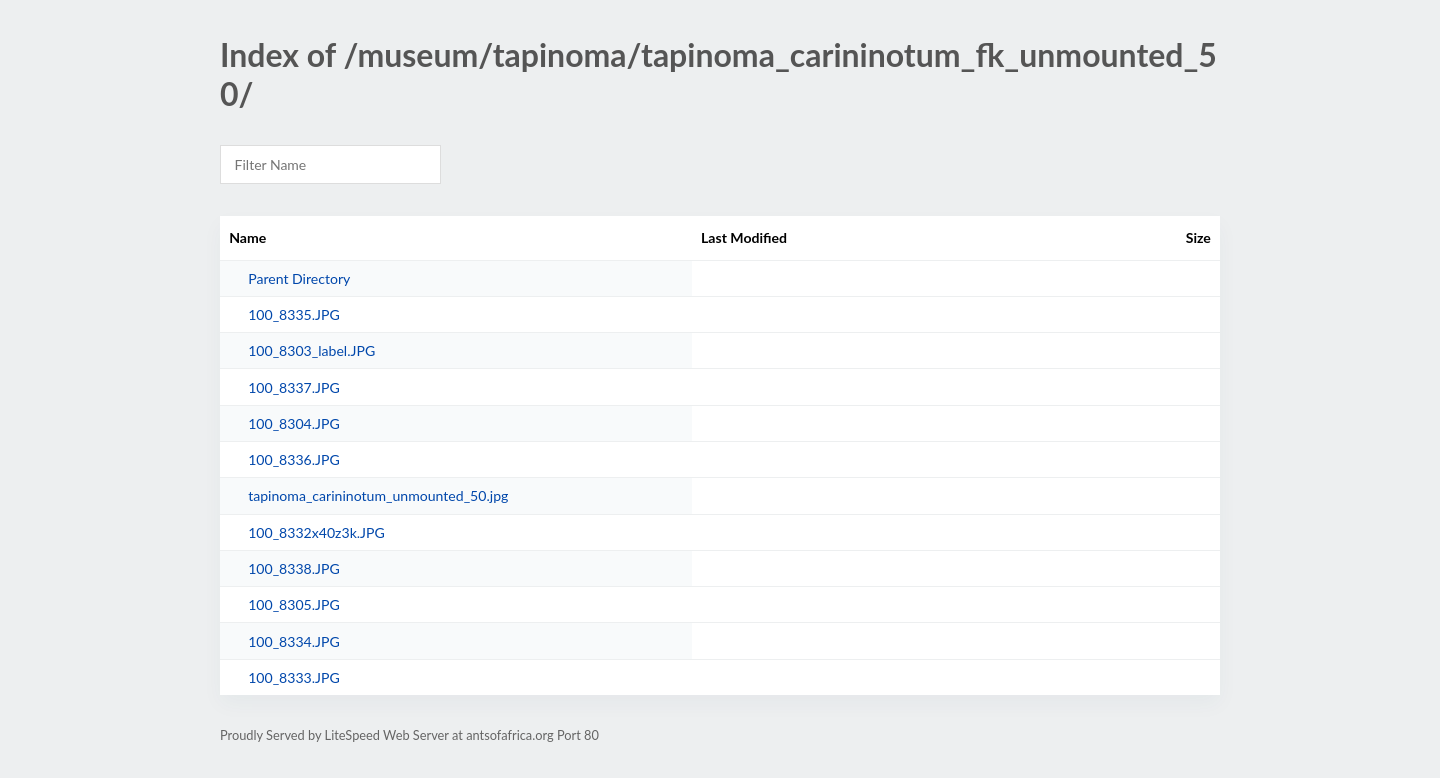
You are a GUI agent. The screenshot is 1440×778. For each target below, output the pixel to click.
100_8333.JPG (294, 677)
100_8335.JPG (294, 314)
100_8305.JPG (294, 604)
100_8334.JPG (294, 641)
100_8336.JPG (294, 459)
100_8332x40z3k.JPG (316, 532)
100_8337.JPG (294, 387)
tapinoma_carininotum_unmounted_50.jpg (378, 495)
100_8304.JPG (294, 423)
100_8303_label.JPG (311, 350)
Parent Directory (299, 278)
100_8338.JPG (294, 568)
